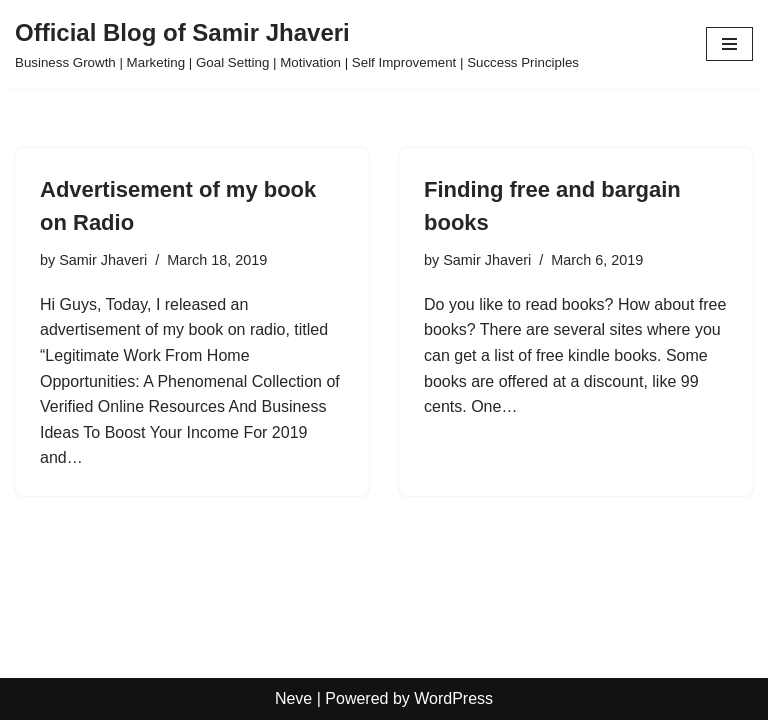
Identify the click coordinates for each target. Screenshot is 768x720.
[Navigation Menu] (729, 44)
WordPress (453, 698)
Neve (293, 698)
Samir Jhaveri (103, 260)
